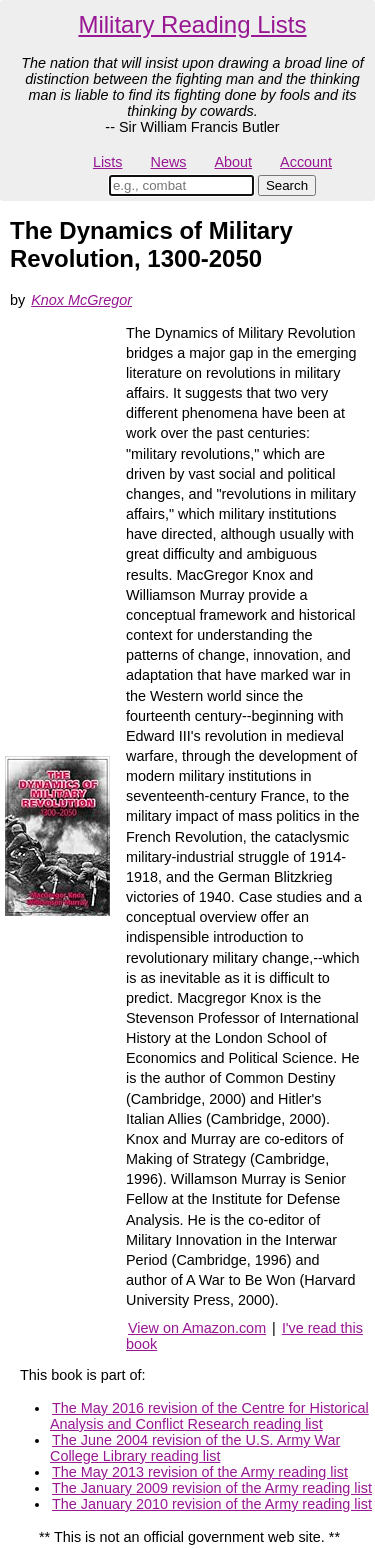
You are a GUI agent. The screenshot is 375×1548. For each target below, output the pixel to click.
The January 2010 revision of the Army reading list (212, 1504)
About (233, 162)
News (169, 162)
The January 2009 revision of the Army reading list (212, 1488)
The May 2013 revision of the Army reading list (200, 1472)
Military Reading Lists (192, 24)
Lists (108, 162)
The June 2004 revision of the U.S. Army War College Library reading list (195, 1448)
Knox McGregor (81, 300)
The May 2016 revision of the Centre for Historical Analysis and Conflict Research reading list (209, 1416)
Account (306, 162)
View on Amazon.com (197, 1328)
